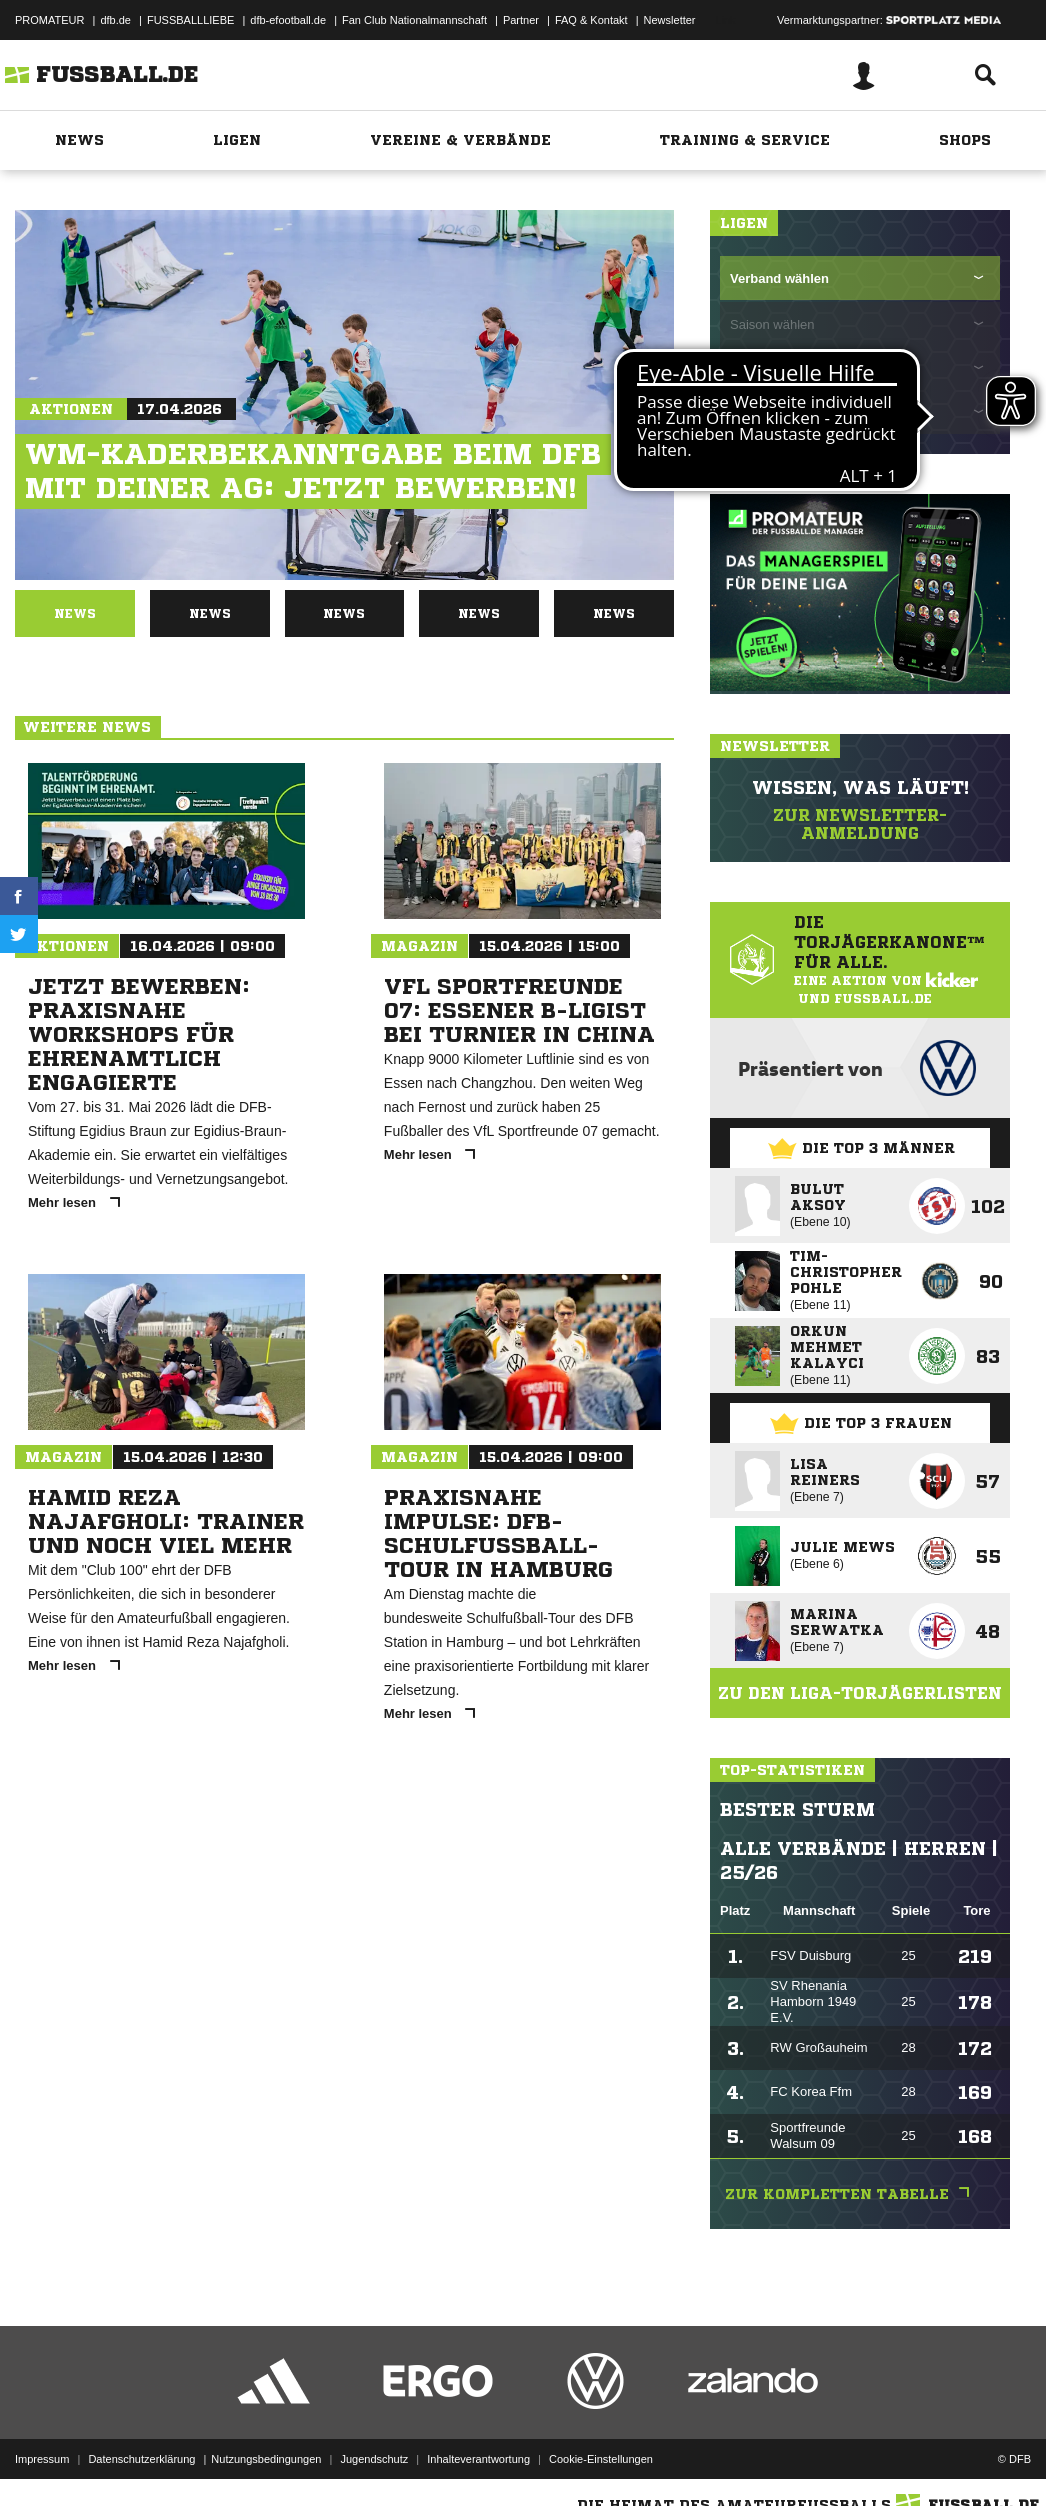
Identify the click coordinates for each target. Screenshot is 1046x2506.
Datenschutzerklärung (141, 2459)
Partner (521, 20)
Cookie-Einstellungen (601, 2459)
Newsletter (670, 20)
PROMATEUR (49, 20)
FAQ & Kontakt (591, 20)
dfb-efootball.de (288, 20)
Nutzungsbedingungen (266, 2459)
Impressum (42, 2459)
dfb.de (115, 20)
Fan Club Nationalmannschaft (414, 20)
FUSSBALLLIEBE (190, 20)
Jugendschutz (374, 2459)
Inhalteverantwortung (478, 2459)
